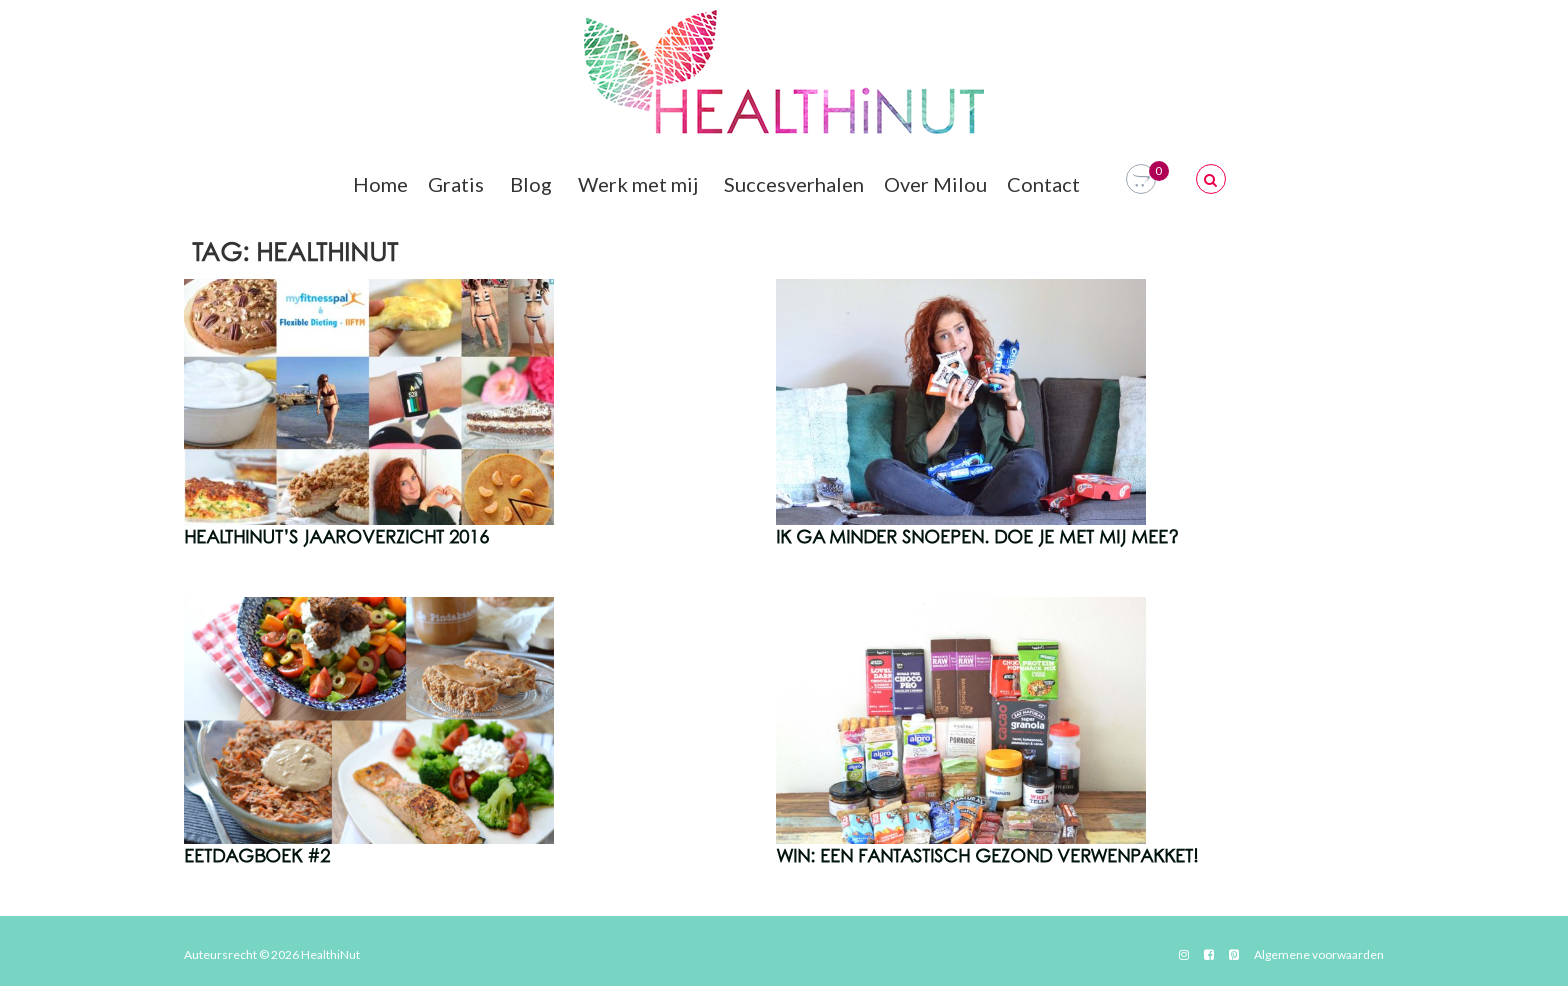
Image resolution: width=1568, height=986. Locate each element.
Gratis (459, 184)
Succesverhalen (794, 184)
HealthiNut (330, 954)
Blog (534, 184)
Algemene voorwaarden (1319, 954)
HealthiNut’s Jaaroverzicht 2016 (336, 538)
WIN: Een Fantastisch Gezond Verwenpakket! (987, 857)
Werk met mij (641, 184)
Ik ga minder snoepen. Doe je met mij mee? (977, 538)
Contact (1046, 184)
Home (380, 184)
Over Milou (935, 184)
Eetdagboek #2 (257, 857)
